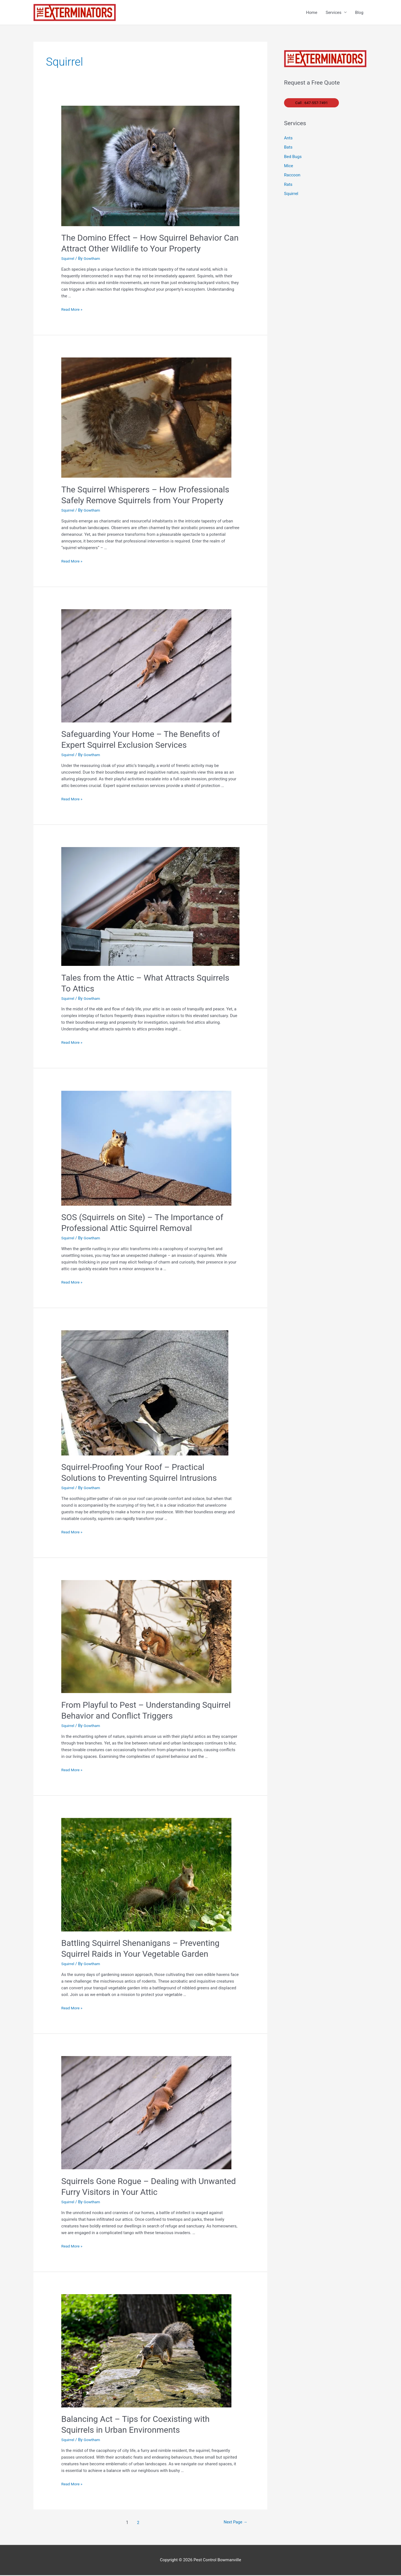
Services (333, 12)
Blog (359, 12)
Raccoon (292, 176)
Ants (288, 139)
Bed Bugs (293, 157)
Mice (288, 167)
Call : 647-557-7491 (313, 103)
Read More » (72, 310)
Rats (288, 186)
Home (311, 12)
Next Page (234, 2523)
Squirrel (68, 259)
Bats (288, 148)
